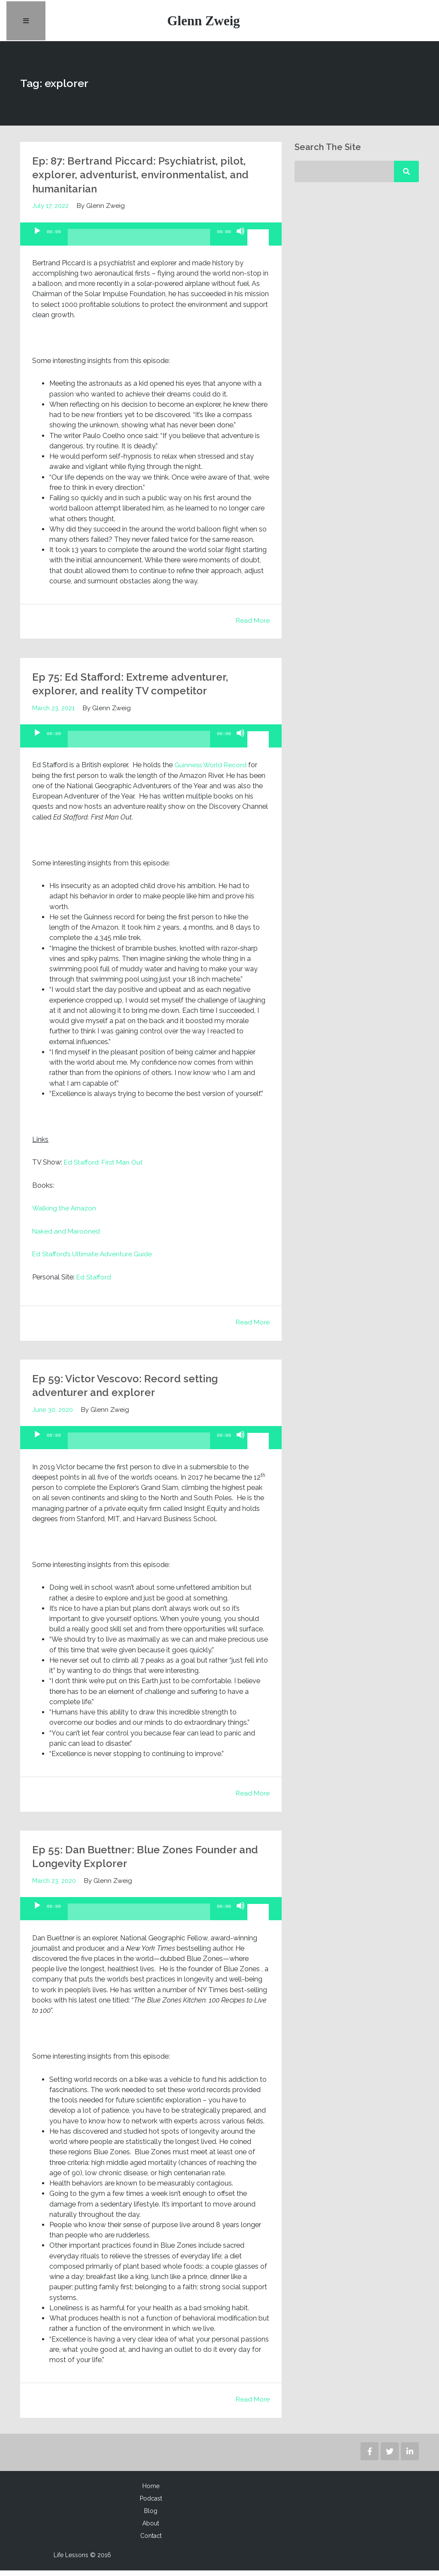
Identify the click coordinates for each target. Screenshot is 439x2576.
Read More (252, 626)
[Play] (37, 243)
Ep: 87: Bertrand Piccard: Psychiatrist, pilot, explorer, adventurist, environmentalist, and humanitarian (136, 180)
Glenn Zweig (205, 23)
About (150, 2528)
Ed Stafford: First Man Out (104, 1168)
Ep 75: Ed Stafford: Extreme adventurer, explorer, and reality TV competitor (141, 689)
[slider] (139, 246)
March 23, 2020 (55, 1886)
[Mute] (240, 243)
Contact (151, 2541)
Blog (150, 2516)
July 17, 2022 (50, 212)
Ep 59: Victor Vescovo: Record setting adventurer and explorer (135, 1391)
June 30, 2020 (53, 1415)
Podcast (151, 2504)
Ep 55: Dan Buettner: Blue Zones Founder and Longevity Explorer (146, 1862)
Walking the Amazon (65, 1214)
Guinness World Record (212, 771)
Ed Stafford (94, 1283)
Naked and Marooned (66, 1237)
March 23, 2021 (54, 714)
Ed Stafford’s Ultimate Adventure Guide (93, 1260)
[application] (151, 239)
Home (150, 2491)
